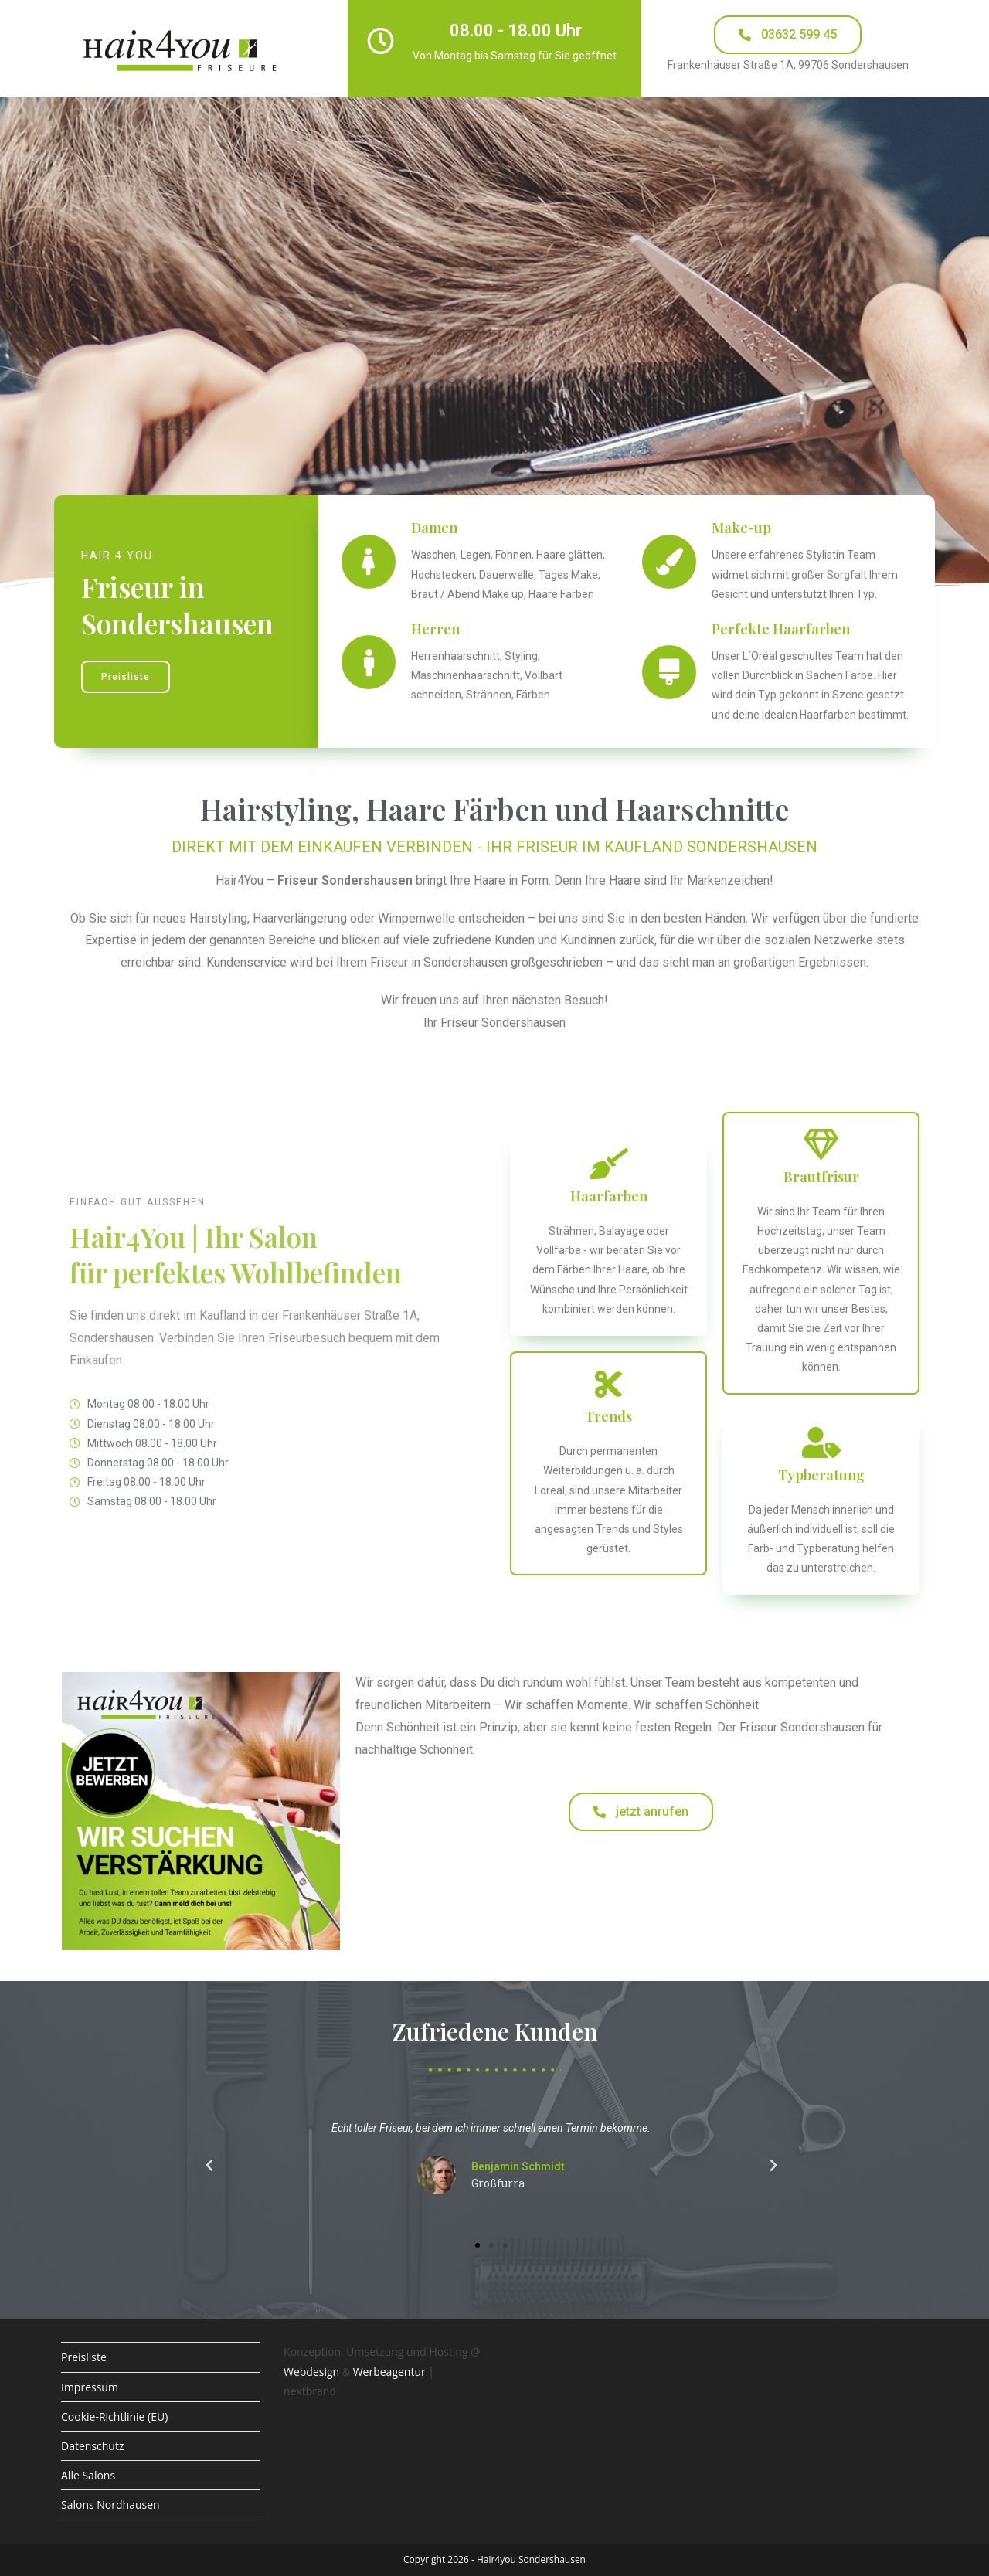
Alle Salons (88, 2475)
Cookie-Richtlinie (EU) (114, 2416)
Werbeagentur (389, 2371)
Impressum (89, 2387)
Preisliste (84, 2357)
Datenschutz (92, 2445)
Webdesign (311, 2371)
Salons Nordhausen (110, 2504)
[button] (209, 2165)
